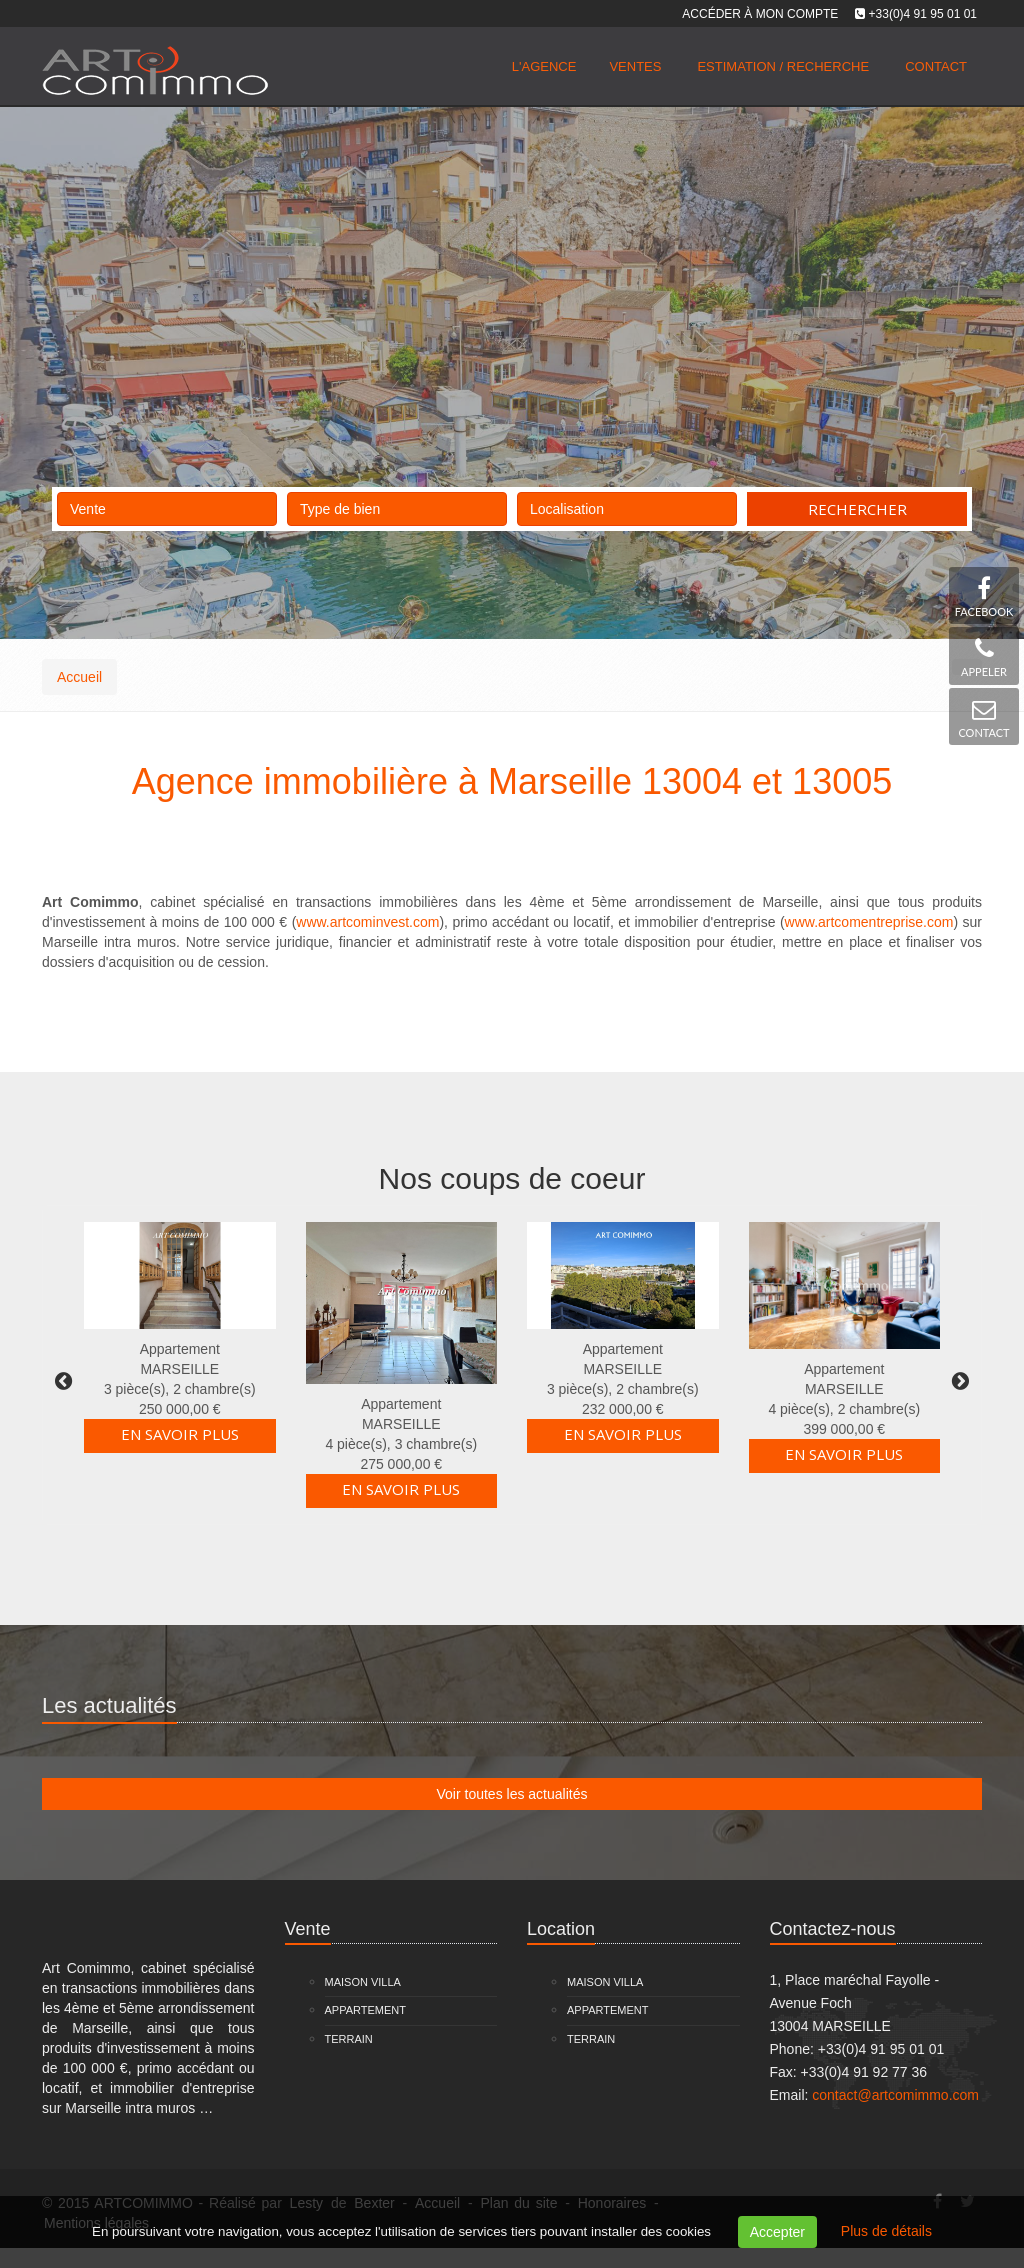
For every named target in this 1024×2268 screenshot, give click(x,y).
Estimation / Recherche (783, 66)
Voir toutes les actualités (512, 1794)
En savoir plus (180, 1434)
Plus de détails (886, 2231)
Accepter (777, 2232)
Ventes (635, 66)
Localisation (627, 504)
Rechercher (857, 509)
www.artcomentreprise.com (869, 922)
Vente (167, 504)
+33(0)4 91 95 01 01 (923, 14)
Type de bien (397, 504)
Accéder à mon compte (760, 14)
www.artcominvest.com (367, 922)
